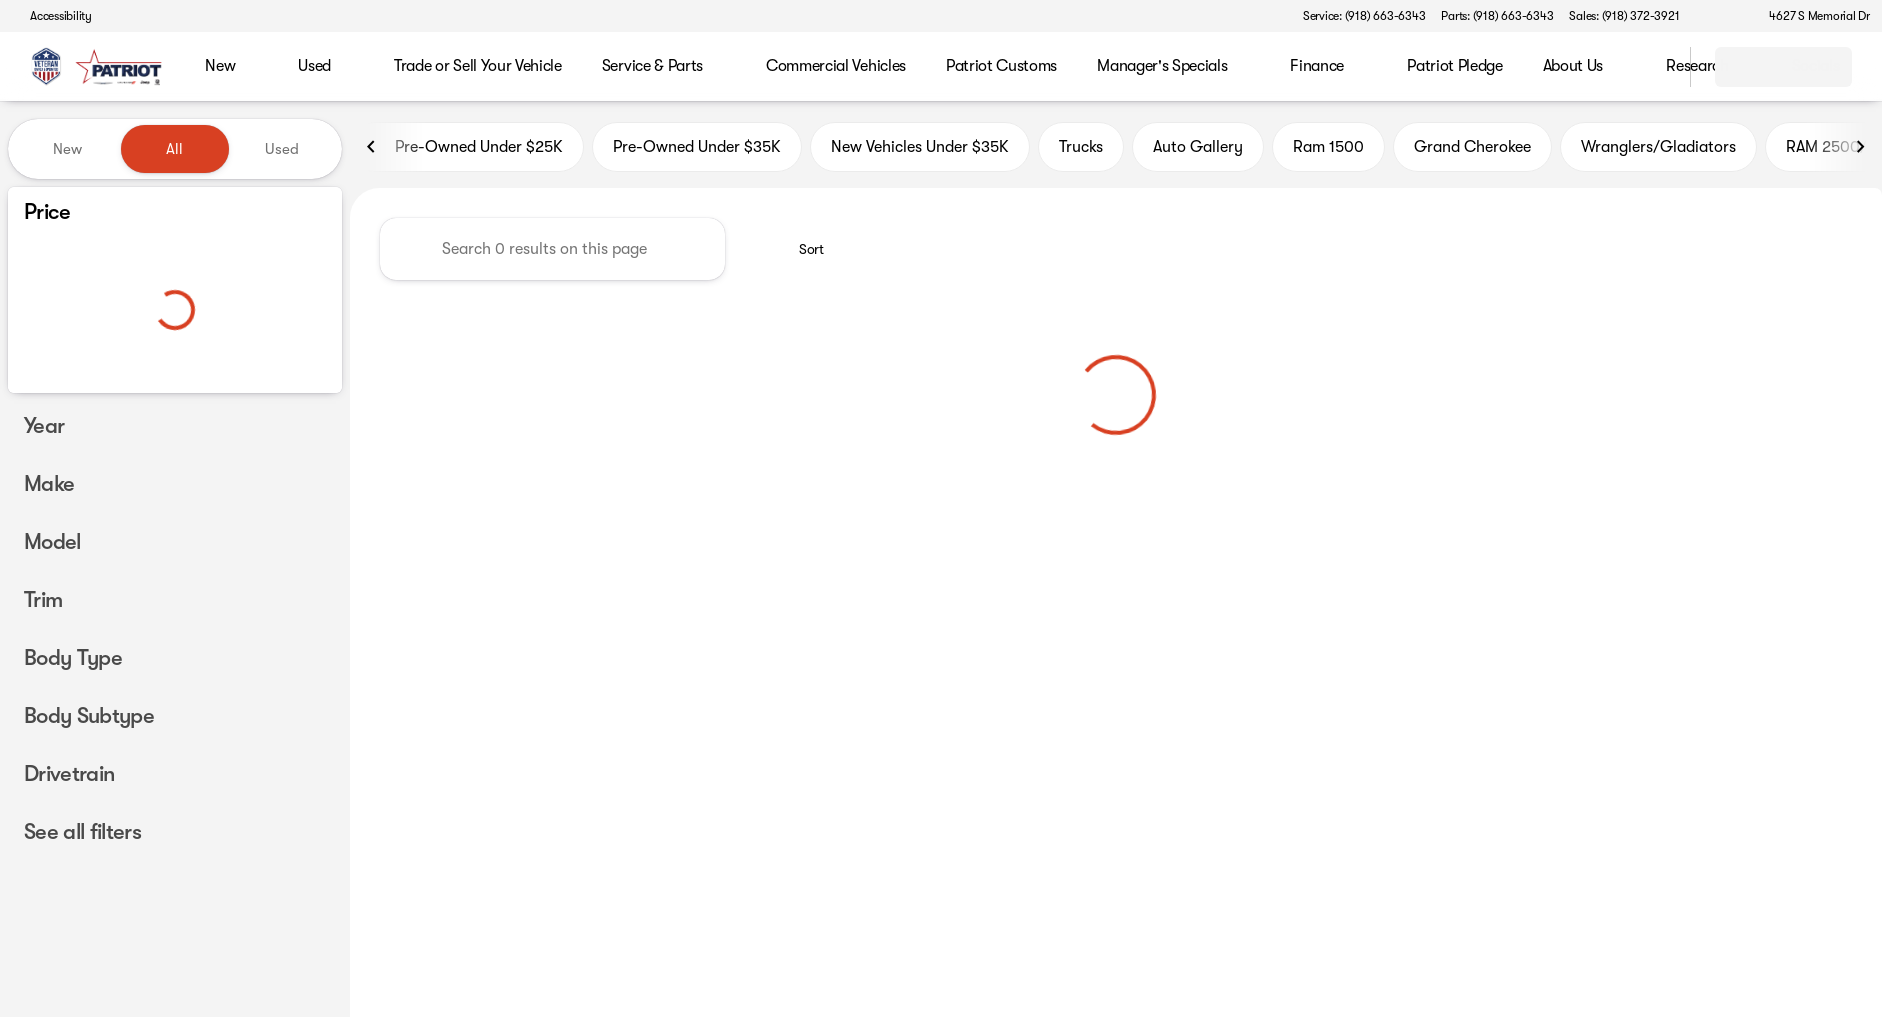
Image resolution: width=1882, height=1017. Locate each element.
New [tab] (67, 149)
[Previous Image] (372, 149)
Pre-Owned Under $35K (697, 149)
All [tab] (174, 149)
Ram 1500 (1328, 149)
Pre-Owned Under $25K (467, 149)
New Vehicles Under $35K (920, 149)
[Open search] (1650, 67)
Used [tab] (282, 149)
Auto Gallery (1198, 149)
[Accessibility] (52, 16)
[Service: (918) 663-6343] (1364, 16)
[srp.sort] (800, 251)
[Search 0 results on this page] (552, 251)
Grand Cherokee (1472, 149)
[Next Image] (1860, 149)
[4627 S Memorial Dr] (1810, 16)
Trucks (1081, 149)
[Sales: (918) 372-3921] (1624, 16)
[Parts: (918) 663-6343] (1497, 16)
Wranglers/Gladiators (1658, 149)
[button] (1723, 16)
